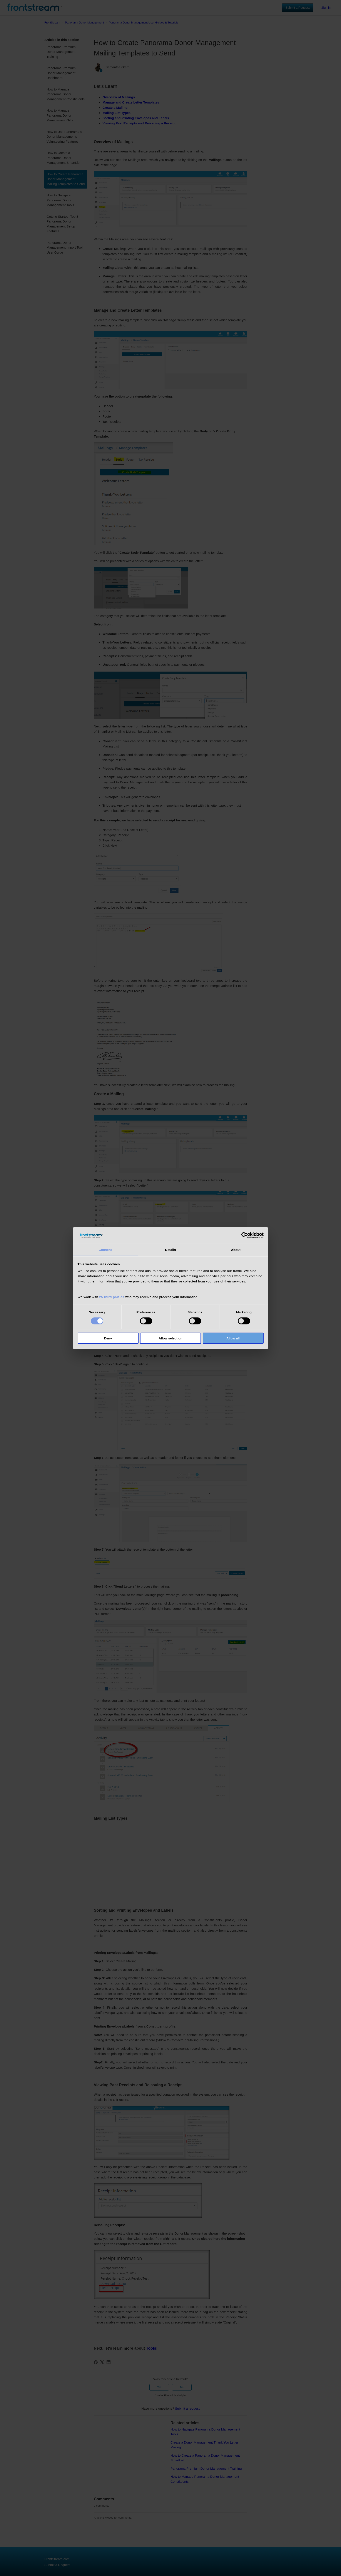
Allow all (233, 1338)
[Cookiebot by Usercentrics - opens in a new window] (245, 1235)
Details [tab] (170, 1250)
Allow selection (170, 1338)
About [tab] (236, 1250)
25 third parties (111, 1297)
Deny (108, 1338)
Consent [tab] (105, 1250)
